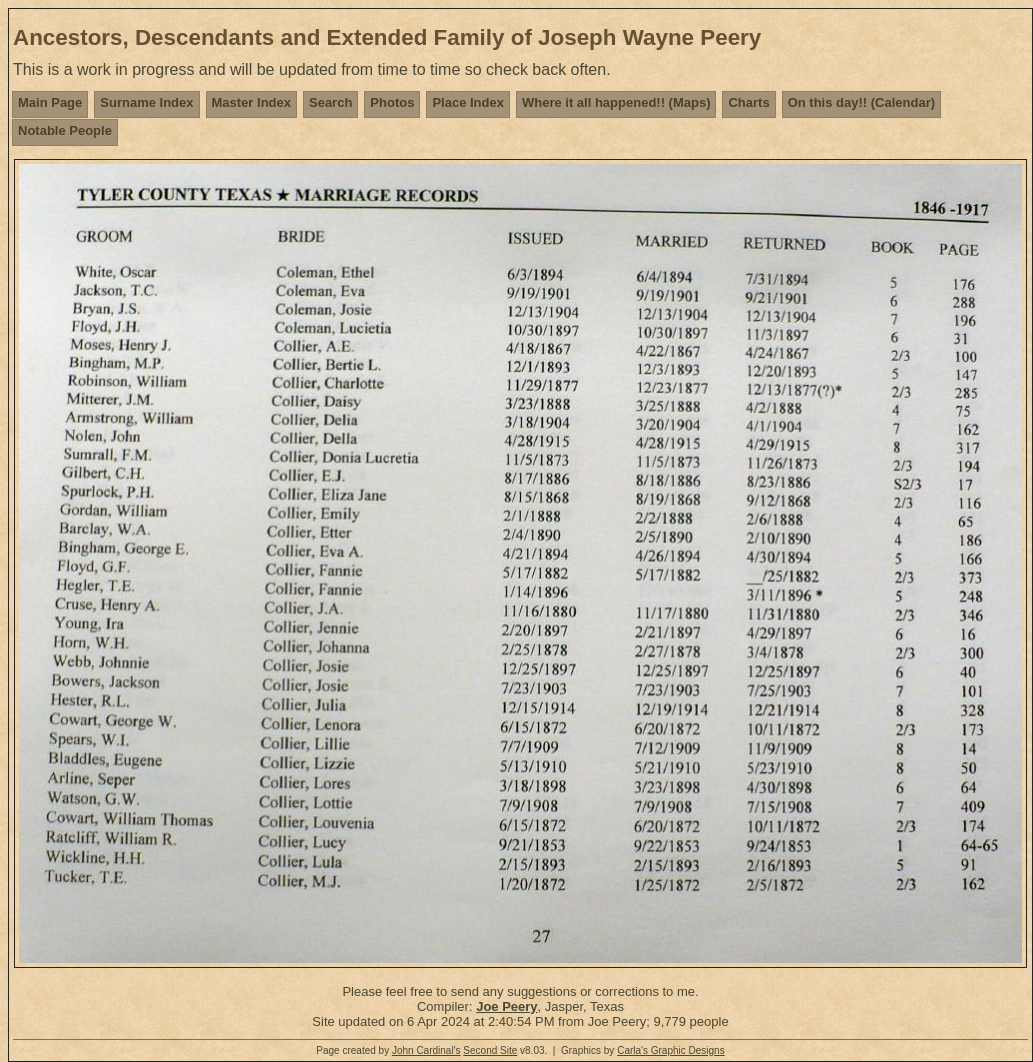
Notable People (65, 130)
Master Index (251, 102)
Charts (748, 102)
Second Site (490, 1050)
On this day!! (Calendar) (861, 102)
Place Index (468, 102)
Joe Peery (506, 1006)
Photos (392, 102)
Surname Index (146, 102)
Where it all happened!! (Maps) (616, 102)
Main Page (50, 102)
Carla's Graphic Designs (671, 1050)
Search (330, 102)
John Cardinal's (426, 1050)
